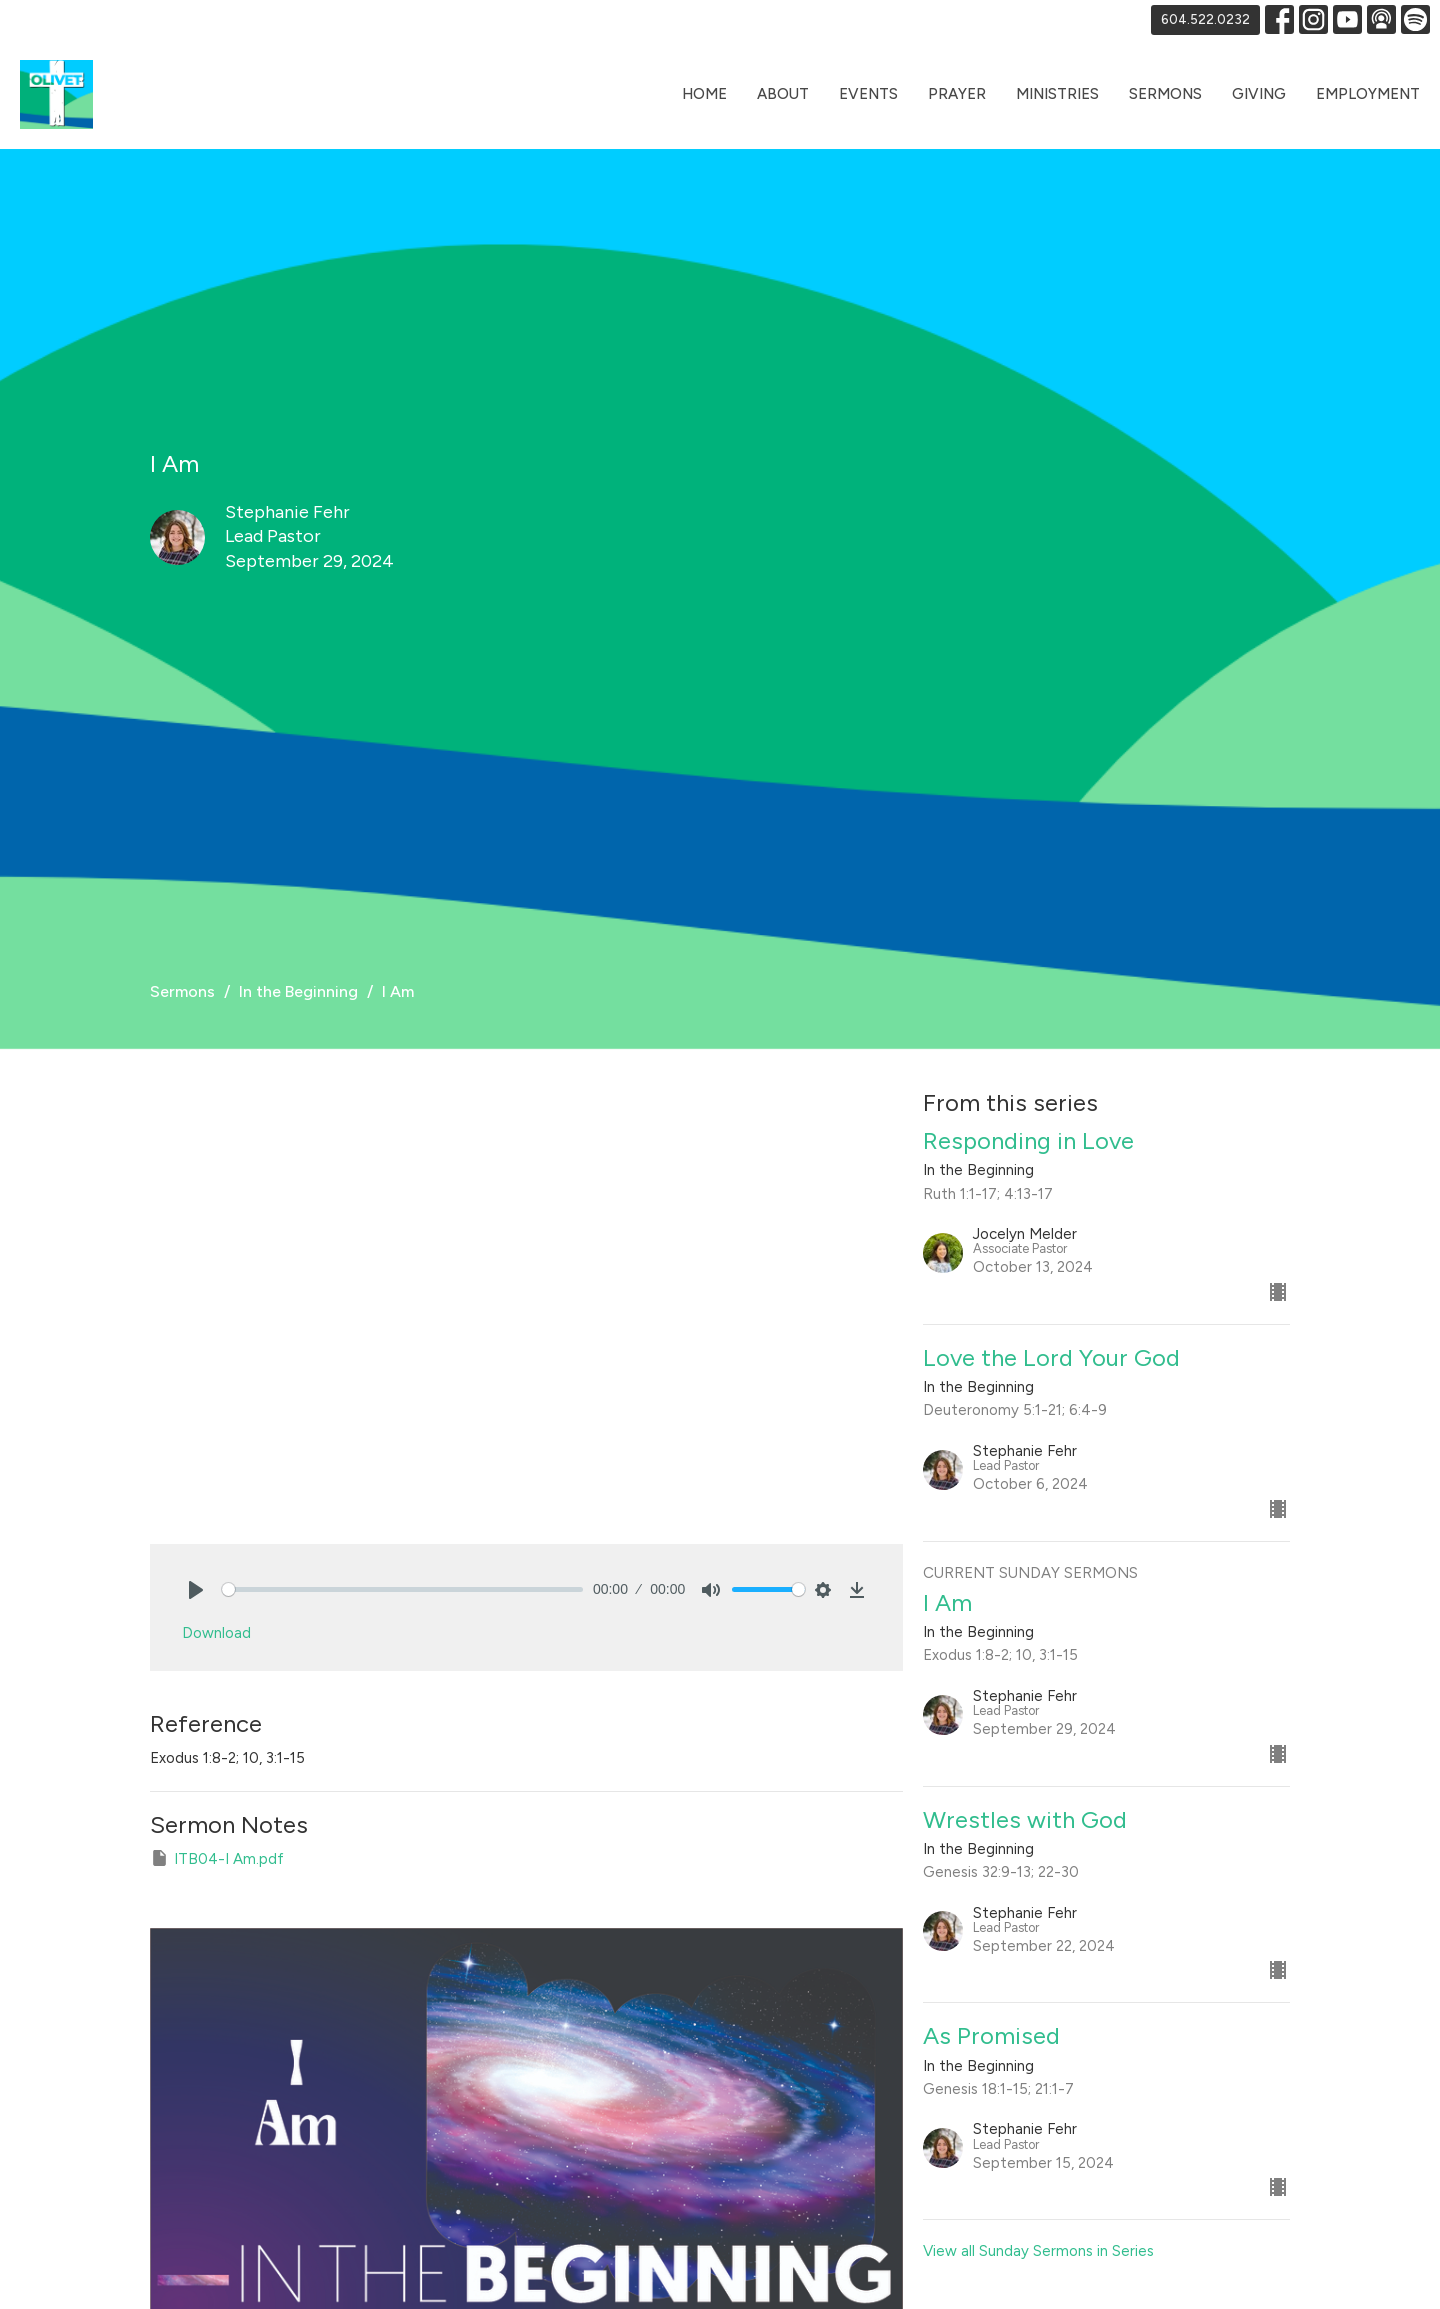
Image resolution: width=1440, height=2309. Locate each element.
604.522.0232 (1205, 19)
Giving (1259, 94)
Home (704, 94)
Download (216, 1633)
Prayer (957, 94)
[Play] (196, 1590)
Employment (1368, 94)
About (783, 94)
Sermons (1165, 94)
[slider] (402, 1589)
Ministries (1057, 94)
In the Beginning (298, 991)
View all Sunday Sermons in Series (1038, 2251)
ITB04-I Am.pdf (217, 1858)
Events (868, 94)
